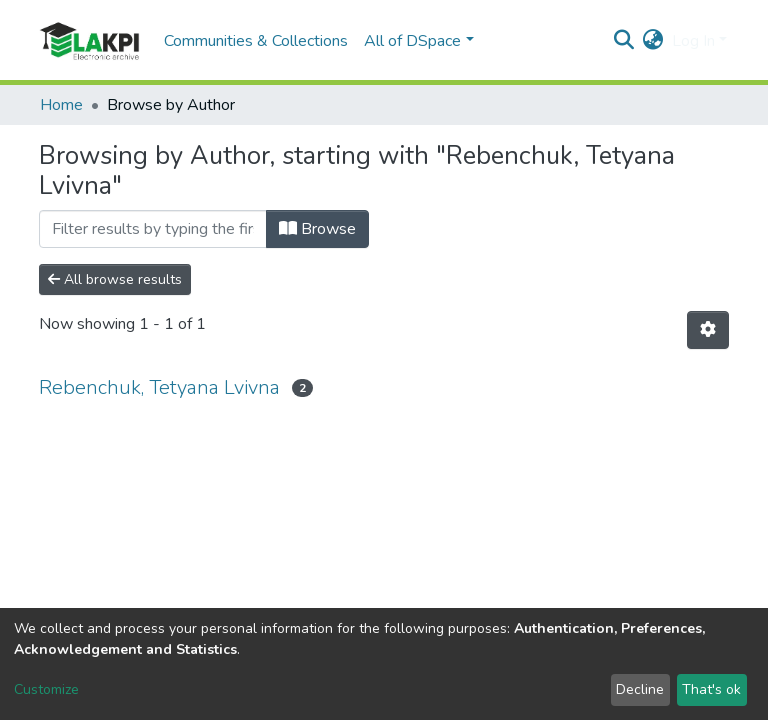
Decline (640, 689)
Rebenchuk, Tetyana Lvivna (159, 387)
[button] (653, 41)
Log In (693, 41)
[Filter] (153, 229)
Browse (317, 229)
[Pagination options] (708, 330)
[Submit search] (624, 41)
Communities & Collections (256, 41)
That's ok (711, 689)
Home (61, 105)
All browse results (115, 279)
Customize (46, 689)
